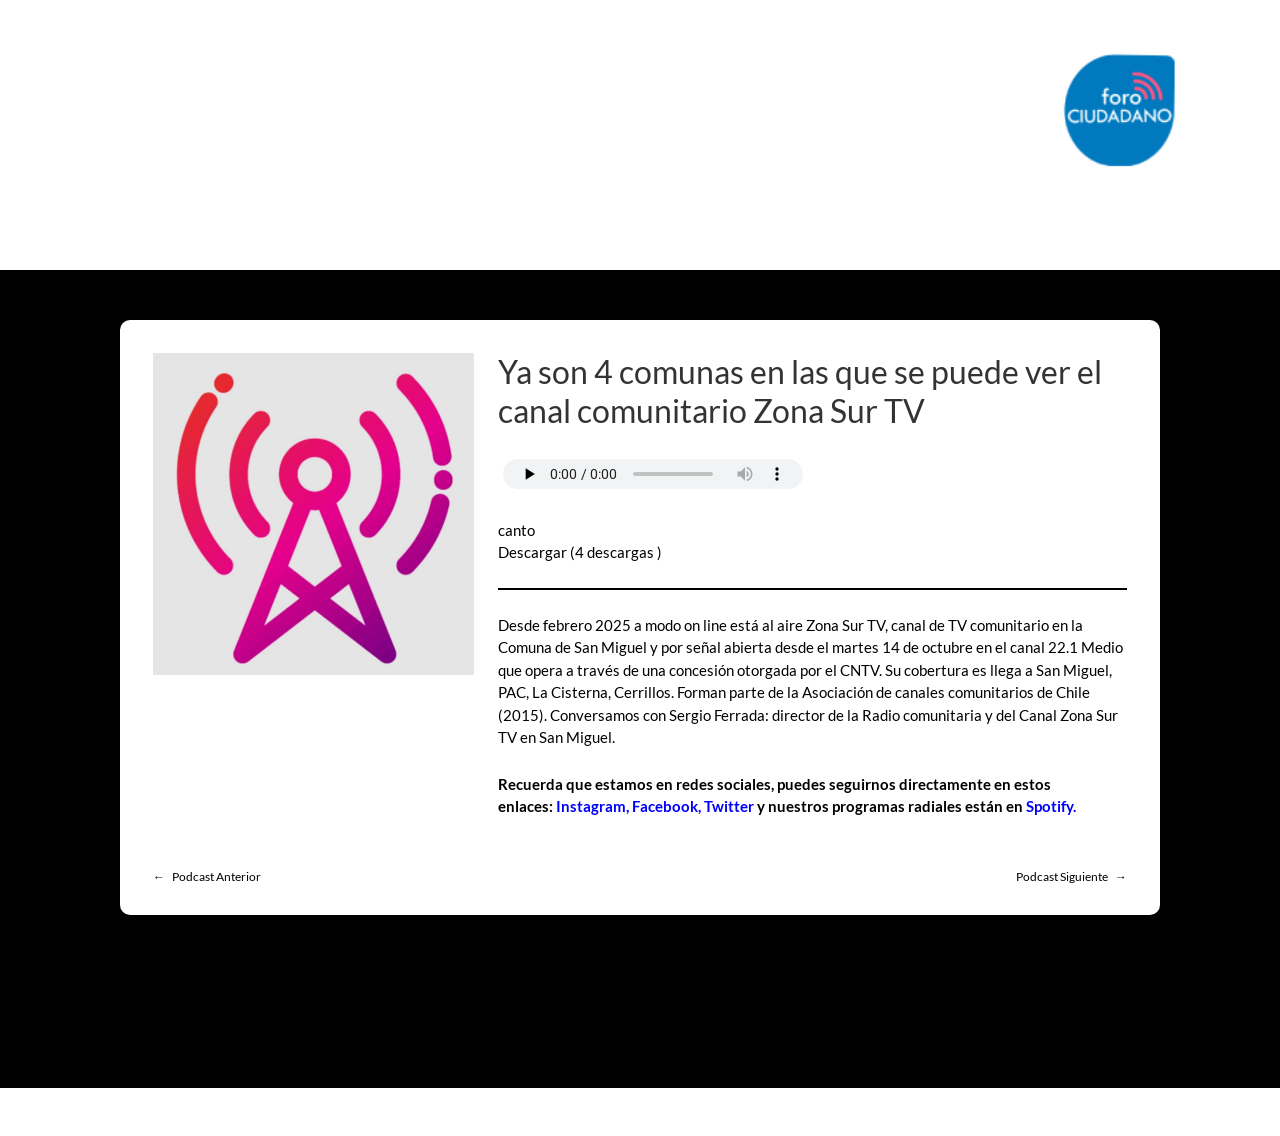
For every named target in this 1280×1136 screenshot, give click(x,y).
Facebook (665, 806)
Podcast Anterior (216, 876)
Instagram (591, 806)
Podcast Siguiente (1062, 876)
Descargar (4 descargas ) (580, 552)
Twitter (729, 806)
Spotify (1049, 806)
